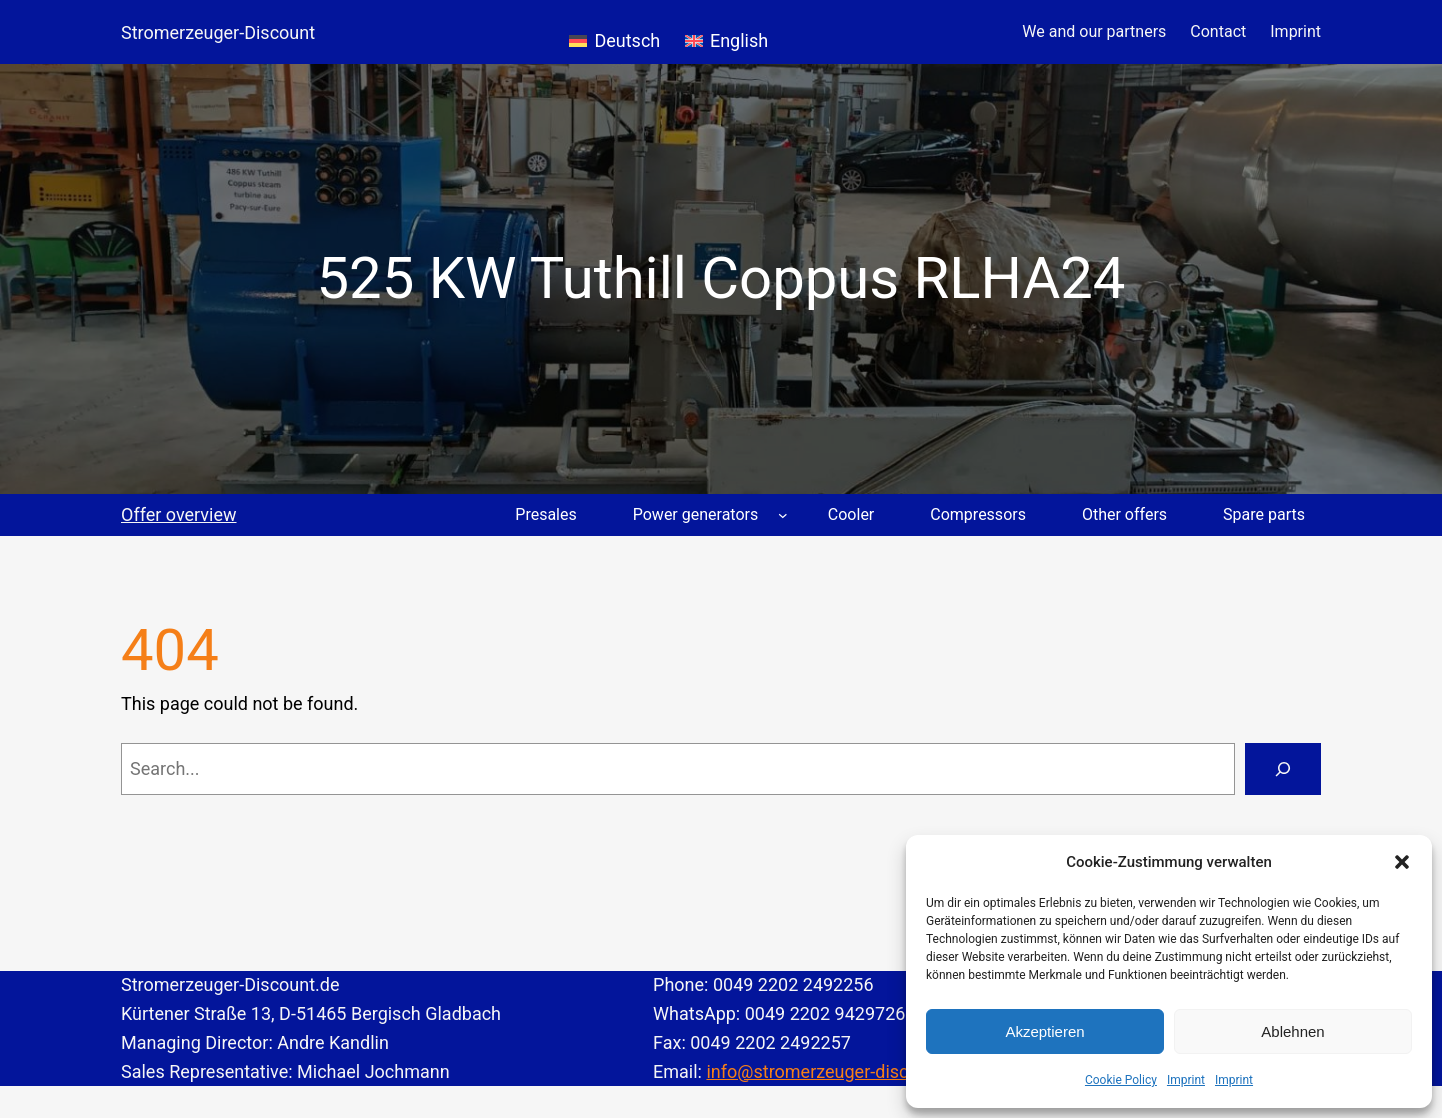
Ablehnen (1292, 1031)
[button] (1402, 862)
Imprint (1186, 1080)
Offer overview (179, 514)
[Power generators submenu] (783, 515)
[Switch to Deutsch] (614, 32)
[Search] (1283, 769)
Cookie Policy (1121, 1080)
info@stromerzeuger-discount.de (837, 1071)
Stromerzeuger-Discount (218, 32)
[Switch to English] (726, 32)
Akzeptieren (1044, 1031)
